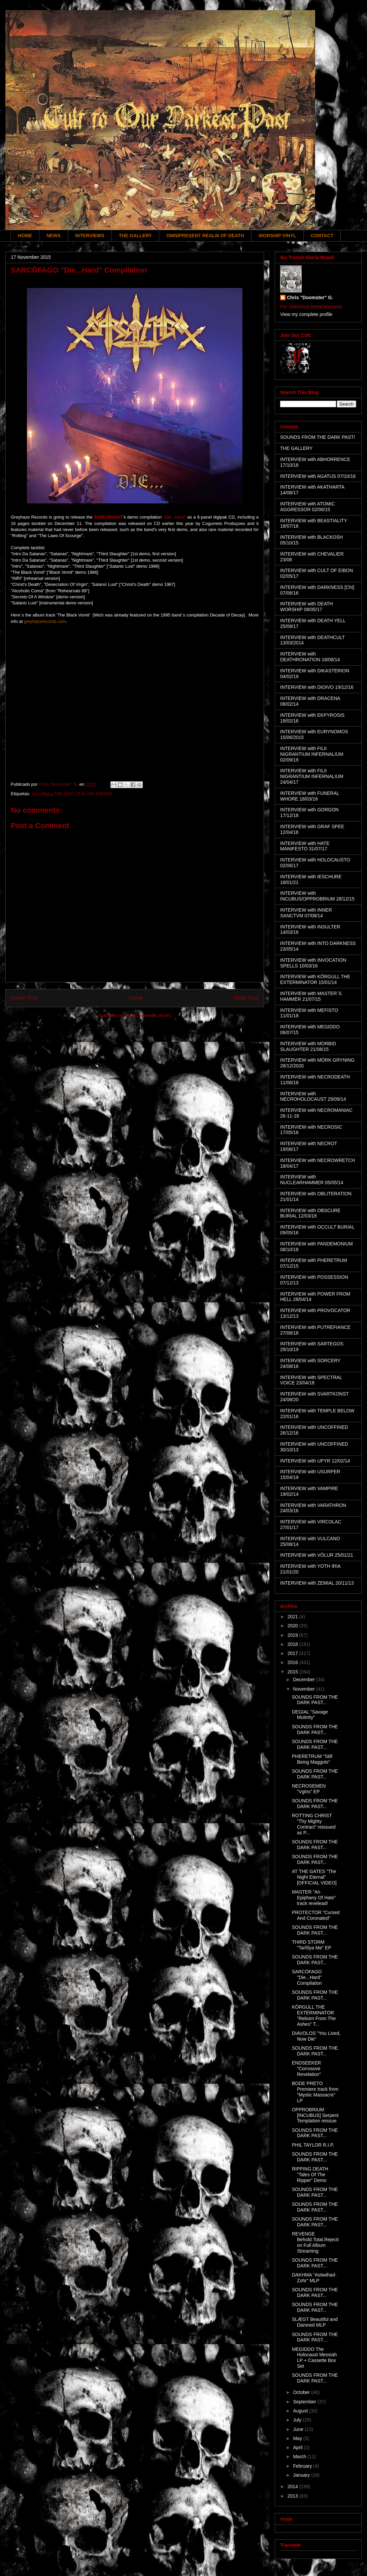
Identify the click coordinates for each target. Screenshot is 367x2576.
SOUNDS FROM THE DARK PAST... (315, 1699)
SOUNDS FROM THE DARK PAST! (317, 437)
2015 (293, 1671)
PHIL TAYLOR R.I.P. (313, 2145)
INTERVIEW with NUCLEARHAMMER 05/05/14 (311, 1179)
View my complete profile (306, 314)
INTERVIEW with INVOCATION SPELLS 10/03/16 (313, 962)
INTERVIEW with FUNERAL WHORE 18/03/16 (309, 796)
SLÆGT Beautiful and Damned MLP (315, 2322)
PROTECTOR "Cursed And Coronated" (316, 1915)
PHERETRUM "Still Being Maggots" (312, 1759)
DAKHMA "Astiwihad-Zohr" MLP (314, 2277)
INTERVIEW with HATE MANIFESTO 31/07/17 (305, 846)
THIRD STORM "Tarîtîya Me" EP (311, 1944)
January (302, 2475)
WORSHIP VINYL (277, 235)
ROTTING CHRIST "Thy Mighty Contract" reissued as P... (314, 1824)
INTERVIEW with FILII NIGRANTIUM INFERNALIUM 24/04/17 (311, 776)
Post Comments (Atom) (148, 1015)
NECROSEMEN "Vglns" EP (309, 1788)
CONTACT (322, 235)
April (298, 2447)
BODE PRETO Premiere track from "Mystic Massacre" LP (315, 2092)
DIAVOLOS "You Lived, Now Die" (316, 2036)
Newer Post (24, 998)
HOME (25, 235)
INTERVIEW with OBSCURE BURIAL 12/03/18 (310, 1213)
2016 (293, 1662)
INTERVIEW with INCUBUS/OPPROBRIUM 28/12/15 (317, 896)
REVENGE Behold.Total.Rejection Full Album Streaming (315, 2242)
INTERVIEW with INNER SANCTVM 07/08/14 (306, 912)
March (300, 2456)
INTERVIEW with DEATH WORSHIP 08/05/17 (306, 606)
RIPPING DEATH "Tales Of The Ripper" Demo (310, 2174)
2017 (293, 1653)
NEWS (53, 235)
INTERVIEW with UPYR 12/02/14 (315, 1460)
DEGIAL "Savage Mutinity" (310, 1714)
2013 (293, 2496)
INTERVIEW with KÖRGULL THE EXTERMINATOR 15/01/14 (315, 979)
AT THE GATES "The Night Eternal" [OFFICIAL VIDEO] (314, 1877)
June (298, 2429)
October (302, 2392)
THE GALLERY (135, 235)
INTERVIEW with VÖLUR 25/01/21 (316, 1555)
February (303, 2466)
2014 (293, 2486)
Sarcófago (41, 793)
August (301, 2410)
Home (136, 998)
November (304, 1689)
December (304, 1679)
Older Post (246, 998)
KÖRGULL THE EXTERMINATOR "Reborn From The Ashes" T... (314, 2015)
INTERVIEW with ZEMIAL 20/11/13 (317, 1583)
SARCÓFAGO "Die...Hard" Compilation (307, 1977)
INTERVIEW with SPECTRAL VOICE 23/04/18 (311, 1380)
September (305, 2401)
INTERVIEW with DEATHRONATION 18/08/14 (310, 656)
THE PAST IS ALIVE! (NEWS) (83, 793)
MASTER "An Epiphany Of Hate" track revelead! (314, 1897)
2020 (293, 1625)
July (298, 2420)
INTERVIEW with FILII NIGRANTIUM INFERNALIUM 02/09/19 (311, 754)
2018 (293, 1644)
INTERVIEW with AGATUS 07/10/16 (318, 476)
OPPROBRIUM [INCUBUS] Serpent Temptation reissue (315, 2115)
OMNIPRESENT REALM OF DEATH (205, 235)
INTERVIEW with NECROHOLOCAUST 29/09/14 (313, 1096)
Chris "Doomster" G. (310, 297)
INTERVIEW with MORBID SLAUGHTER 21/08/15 (308, 1046)
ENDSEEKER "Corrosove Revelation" (306, 2068)
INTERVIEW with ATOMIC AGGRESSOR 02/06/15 (307, 506)
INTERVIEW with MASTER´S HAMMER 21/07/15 (311, 996)
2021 (293, 1616)
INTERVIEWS (89, 235)
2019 (293, 1635)
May (298, 2438)
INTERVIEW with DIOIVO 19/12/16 (317, 687)
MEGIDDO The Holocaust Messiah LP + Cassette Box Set (314, 2357)
